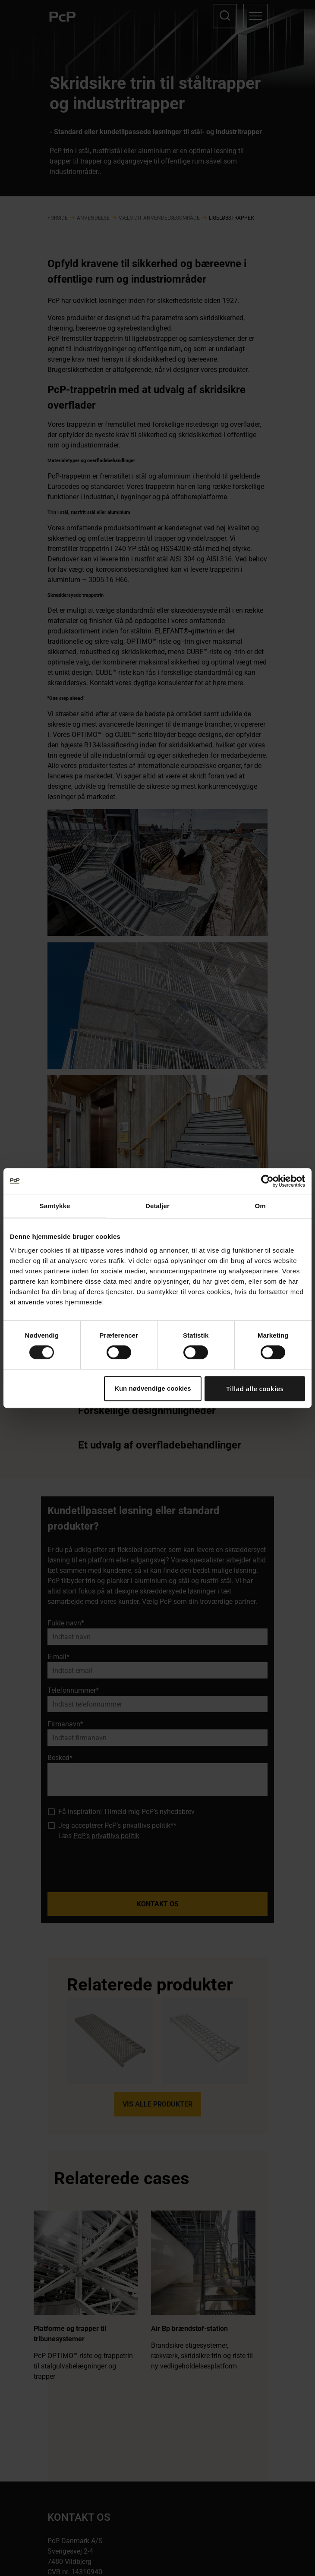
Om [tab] (260, 1205)
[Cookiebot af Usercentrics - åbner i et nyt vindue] (267, 1181)
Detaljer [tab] (157, 1205)
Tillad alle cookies (255, 1388)
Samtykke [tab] (55, 1205)
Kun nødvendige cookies (152, 1388)
